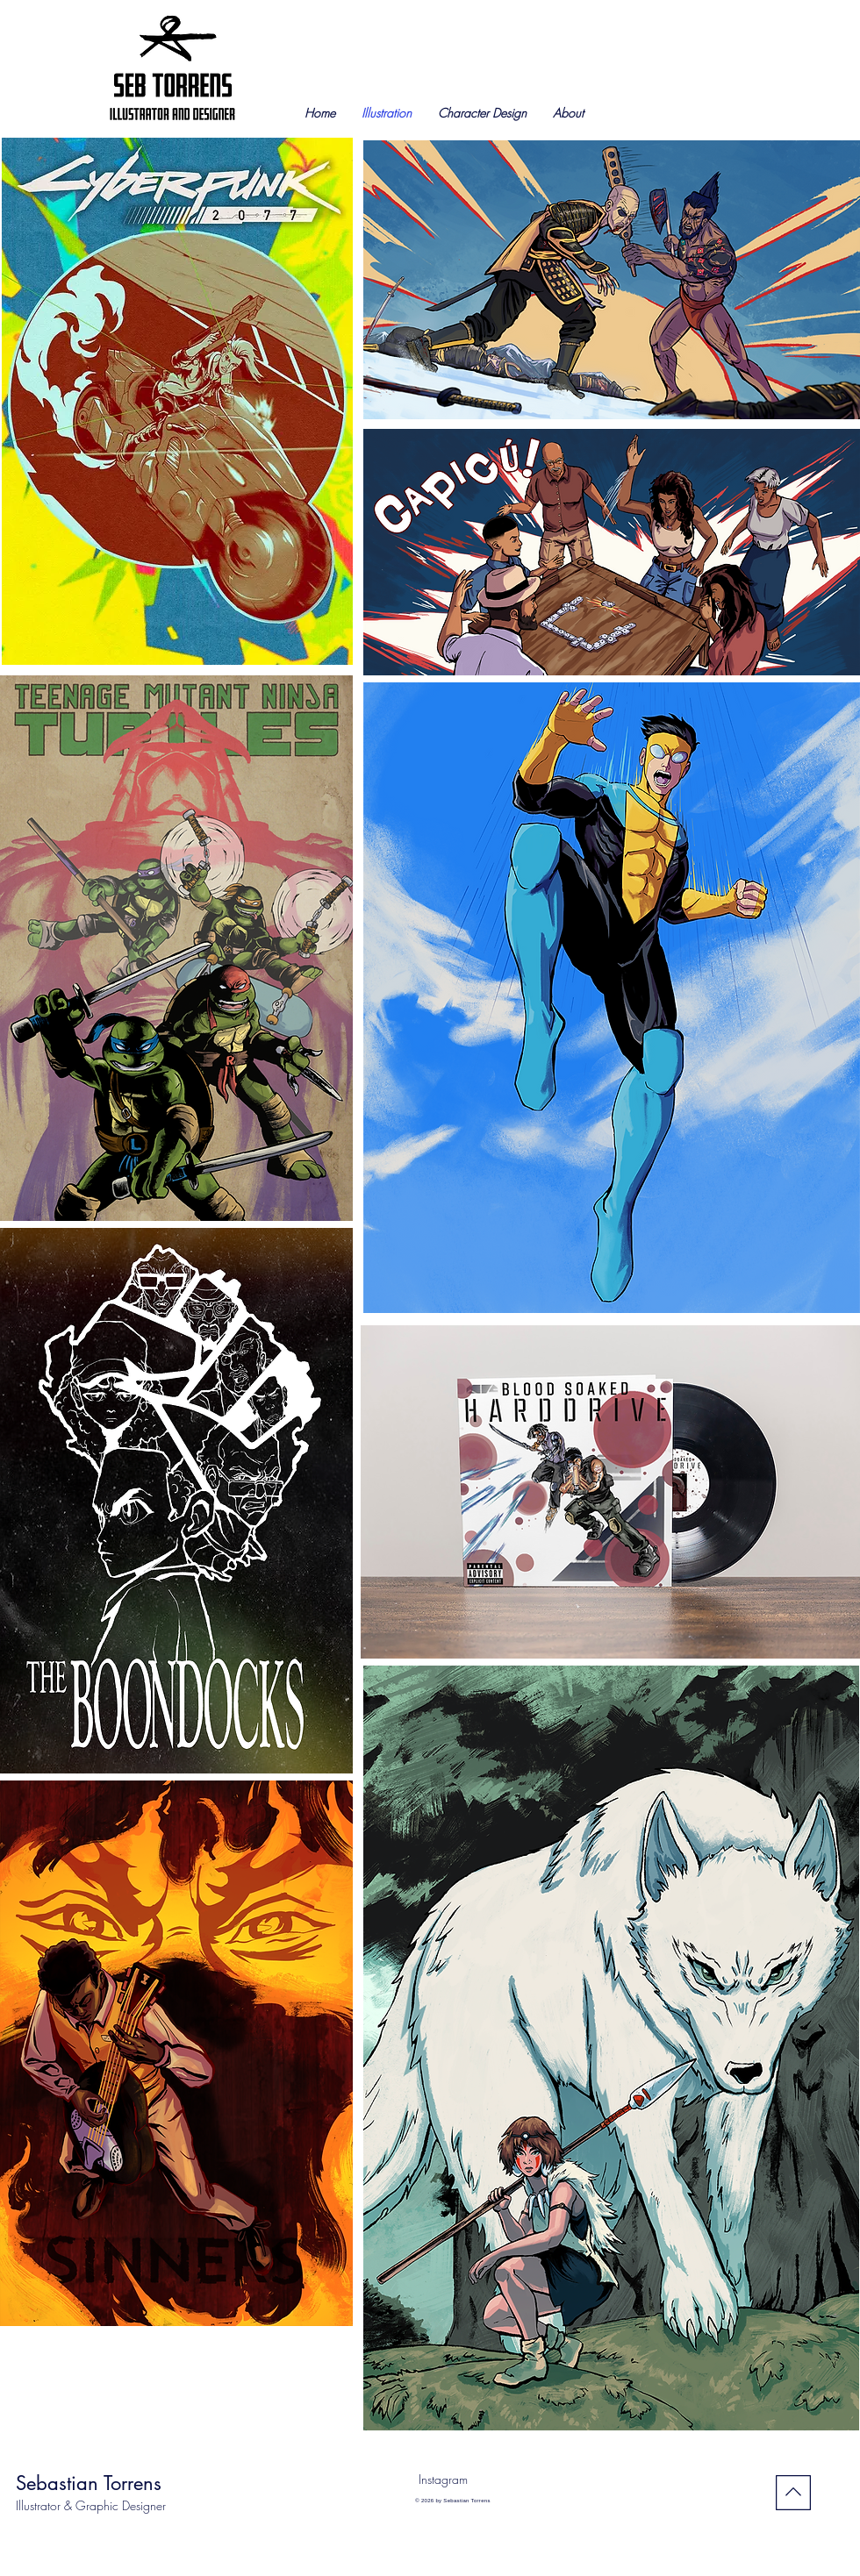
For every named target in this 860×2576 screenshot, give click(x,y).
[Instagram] (442, 2479)
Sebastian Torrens (88, 2483)
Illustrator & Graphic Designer (91, 2505)
